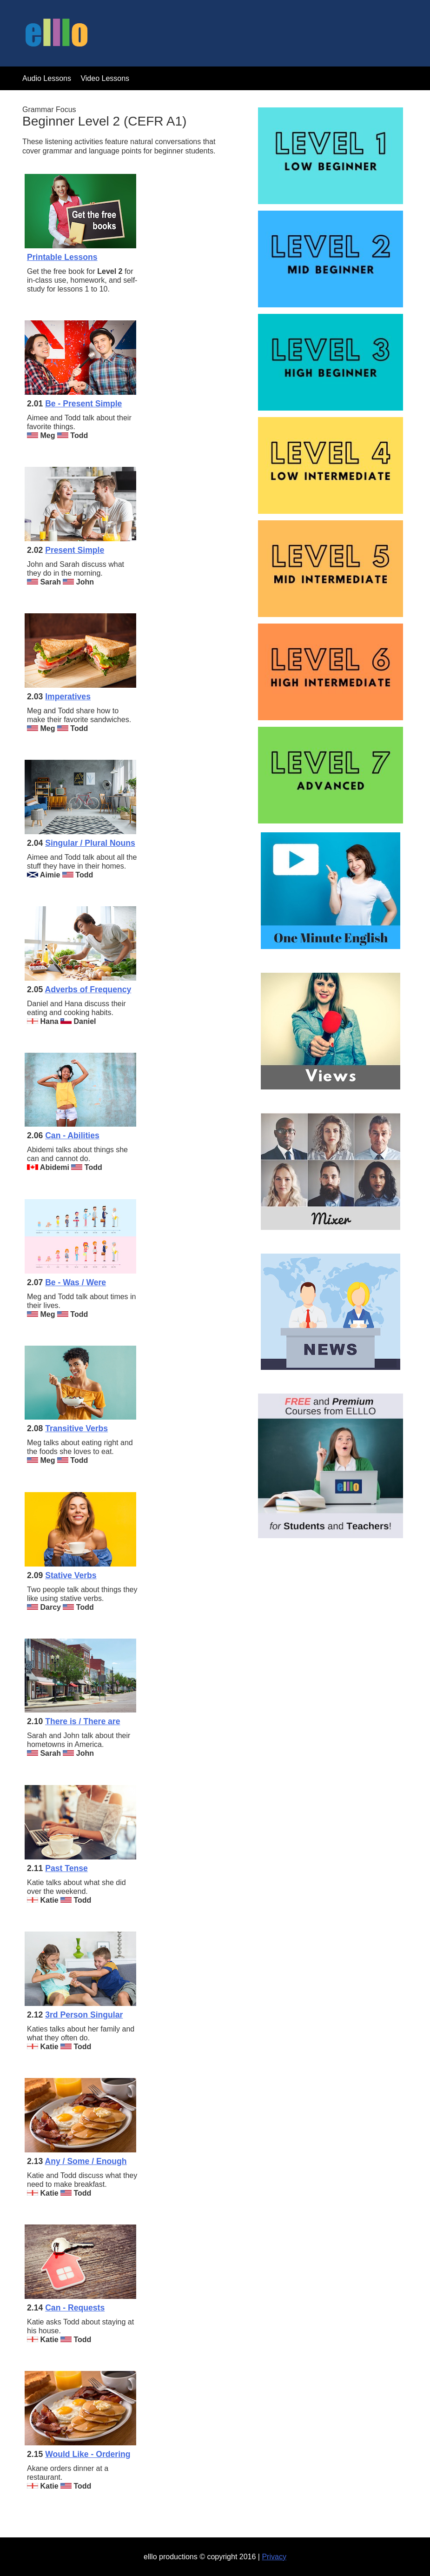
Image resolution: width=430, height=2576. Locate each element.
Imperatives (68, 696)
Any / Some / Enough (85, 2161)
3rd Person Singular (84, 2014)
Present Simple (74, 550)
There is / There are (82, 1721)
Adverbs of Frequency (88, 989)
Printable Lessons (62, 257)
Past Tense (66, 1868)
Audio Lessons (46, 78)
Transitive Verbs (76, 1428)
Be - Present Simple (83, 403)
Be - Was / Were (75, 1282)
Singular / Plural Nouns (90, 843)
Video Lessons (104, 78)
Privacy (274, 2557)
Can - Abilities (72, 1135)
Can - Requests (75, 2307)
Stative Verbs (71, 1575)
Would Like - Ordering (87, 2454)
